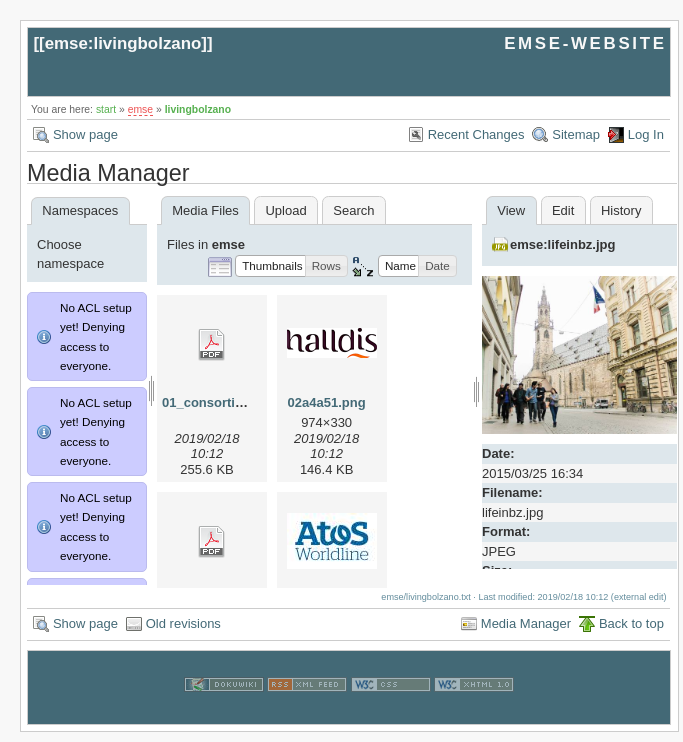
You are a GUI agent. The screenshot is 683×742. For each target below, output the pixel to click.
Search (353, 210)
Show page (85, 134)
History (621, 210)
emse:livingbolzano (123, 43)
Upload (285, 210)
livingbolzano (198, 109)
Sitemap (576, 134)
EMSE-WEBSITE (585, 43)
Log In (646, 134)
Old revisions (183, 633)
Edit (563, 210)
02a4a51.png (327, 402)
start (106, 109)
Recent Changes (476, 134)
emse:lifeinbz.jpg (562, 244)
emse (140, 109)
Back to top (631, 633)
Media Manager (526, 633)
